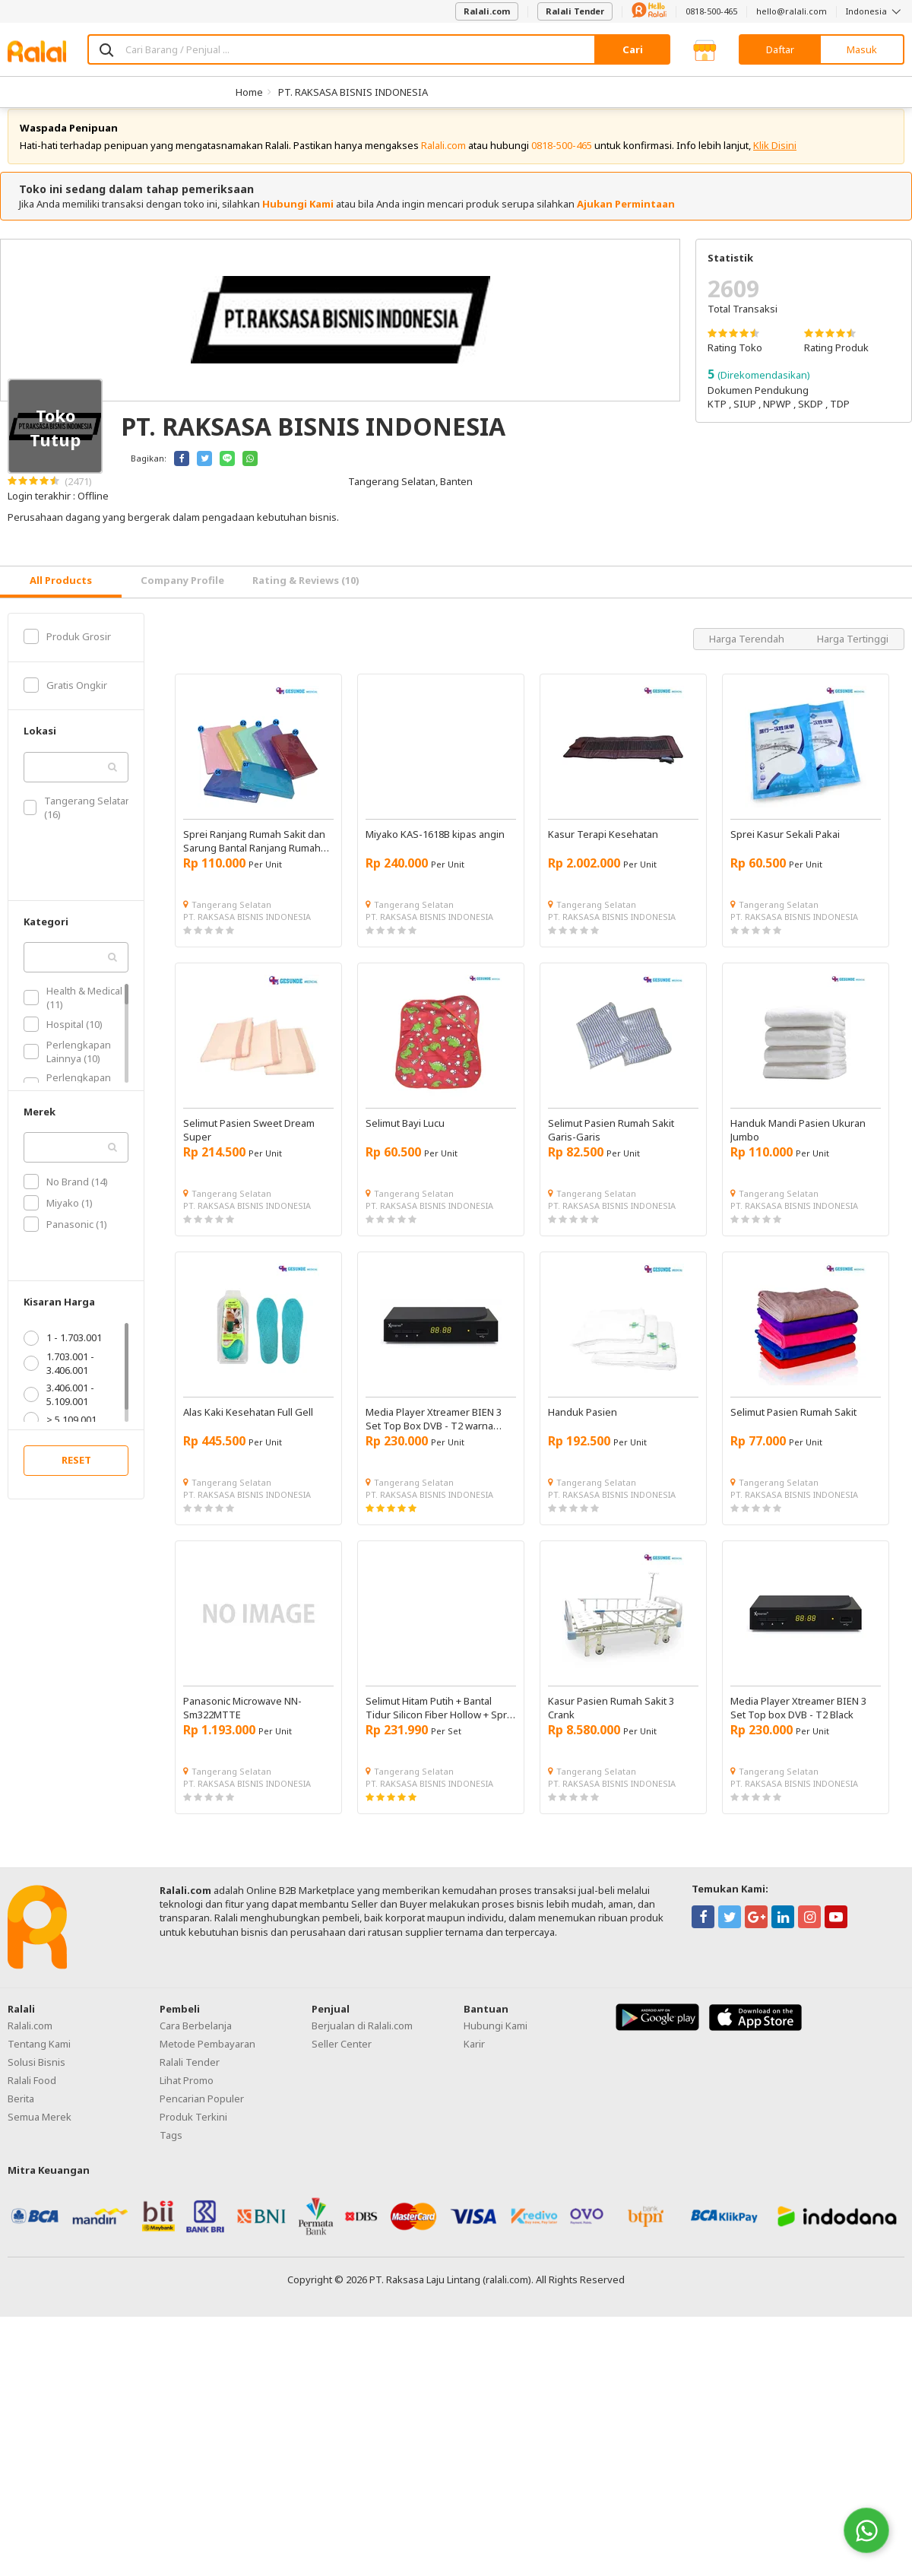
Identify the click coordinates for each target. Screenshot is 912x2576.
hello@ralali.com (791, 11)
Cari (632, 49)
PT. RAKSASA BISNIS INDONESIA (353, 92)
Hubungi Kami (298, 218)
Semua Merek (39, 2131)
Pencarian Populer (202, 2113)
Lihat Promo (187, 2095)
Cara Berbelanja (196, 2040)
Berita (21, 2113)
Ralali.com (487, 11)
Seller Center (342, 2058)
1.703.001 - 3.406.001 (59, 1377)
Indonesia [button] (875, 11)
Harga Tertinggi (852, 653)
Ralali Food (32, 2095)
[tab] (61, 596)
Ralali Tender (575, 11)
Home (249, 92)
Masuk (862, 49)
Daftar (780, 49)
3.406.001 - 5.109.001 (59, 1409)
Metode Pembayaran (207, 2058)
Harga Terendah (748, 653)
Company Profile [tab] (182, 594)
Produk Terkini (193, 2131)
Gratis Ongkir (65, 699)
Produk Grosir (67, 650)
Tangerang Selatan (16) (77, 822)
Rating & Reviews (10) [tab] (305, 594)
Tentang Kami (39, 2058)
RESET (76, 1474)
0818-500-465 (711, 11)
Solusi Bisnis (36, 2076)
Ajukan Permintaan (626, 218)
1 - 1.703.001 (63, 1351)
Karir (474, 2058)
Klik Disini (774, 160)
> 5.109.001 (60, 1434)
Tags (171, 2149)
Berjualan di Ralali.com (362, 2040)
